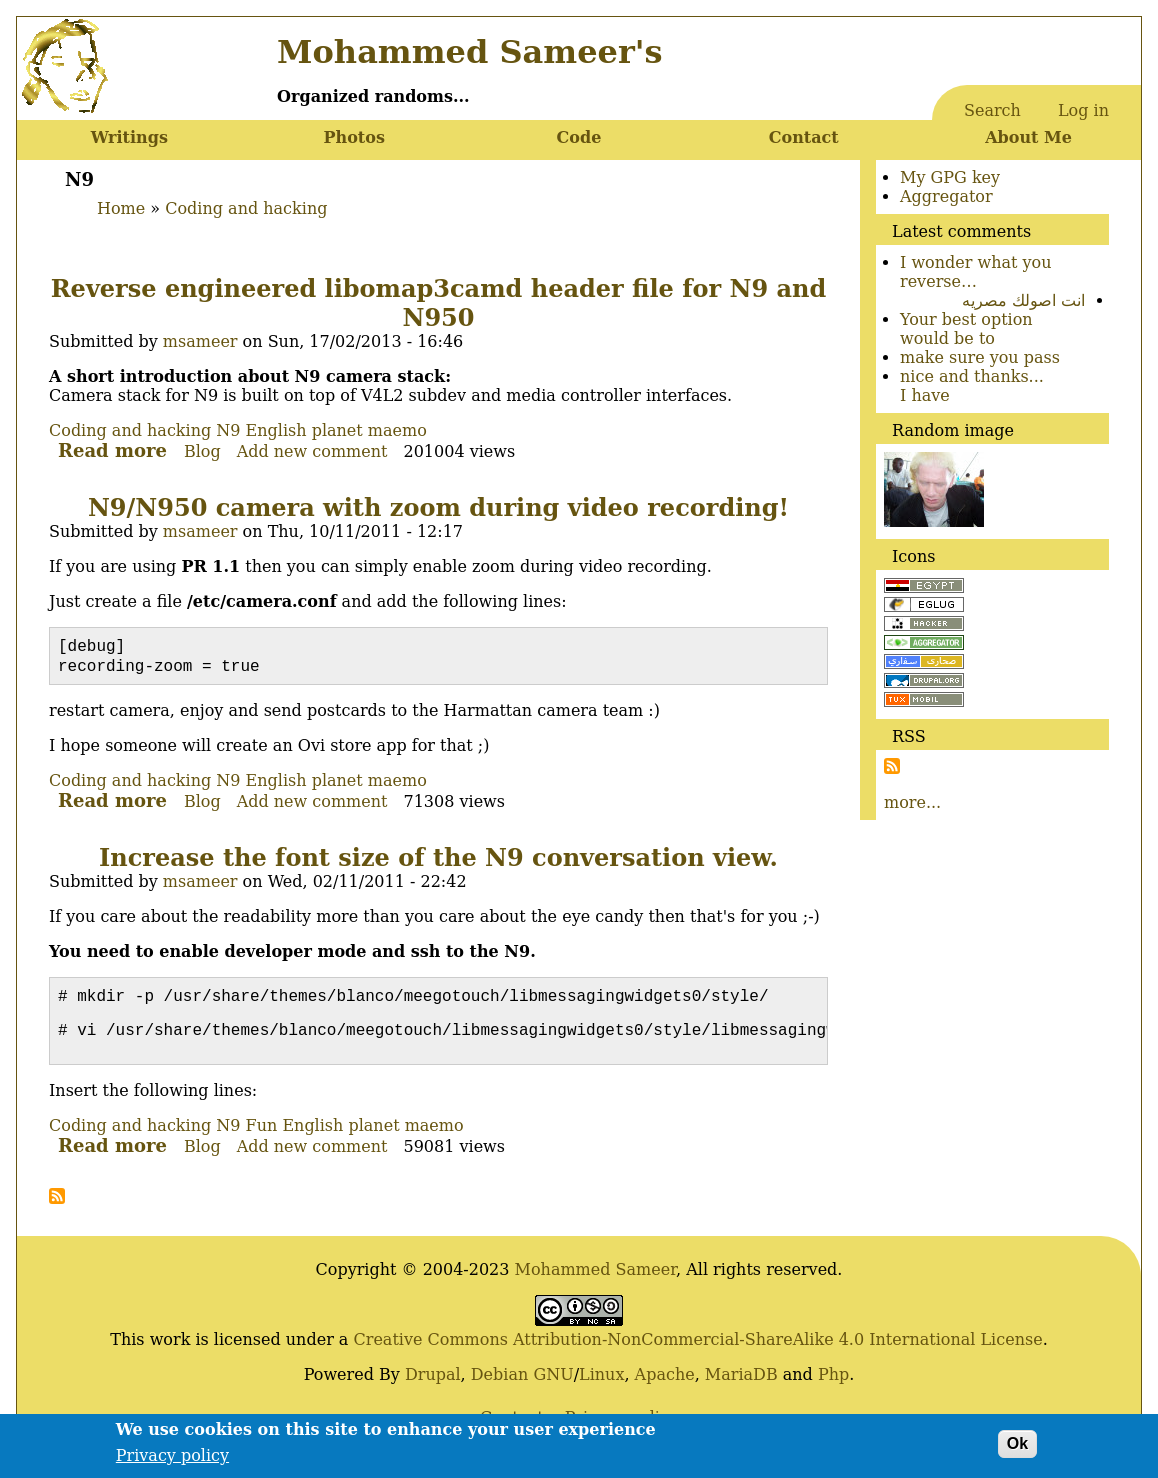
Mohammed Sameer (596, 1279)
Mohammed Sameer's (469, 52)
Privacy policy (172, 1462)
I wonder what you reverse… (976, 272)
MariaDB (741, 1384)
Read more (112, 450)
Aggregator (946, 196)
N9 (228, 430)
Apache (665, 1384)
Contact (804, 137)
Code (579, 137)
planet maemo (369, 430)
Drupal (433, 1384)
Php (833, 1384)
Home (121, 208)
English (276, 430)
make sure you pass (980, 357)
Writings (129, 137)
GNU (553, 1384)
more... (912, 802)
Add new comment (312, 451)
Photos (353, 137)
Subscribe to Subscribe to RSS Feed (892, 766)
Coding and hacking (246, 208)
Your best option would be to (966, 329)
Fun (262, 1135)
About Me (1028, 137)
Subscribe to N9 (57, 1206)
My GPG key (950, 177)
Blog (202, 451)
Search (992, 110)
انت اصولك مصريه (1023, 300)
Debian (500, 1384)
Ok (1017, 1450)
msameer (200, 341)
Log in (1083, 110)
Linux (601, 1384)
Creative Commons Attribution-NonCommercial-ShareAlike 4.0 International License (697, 1349)
